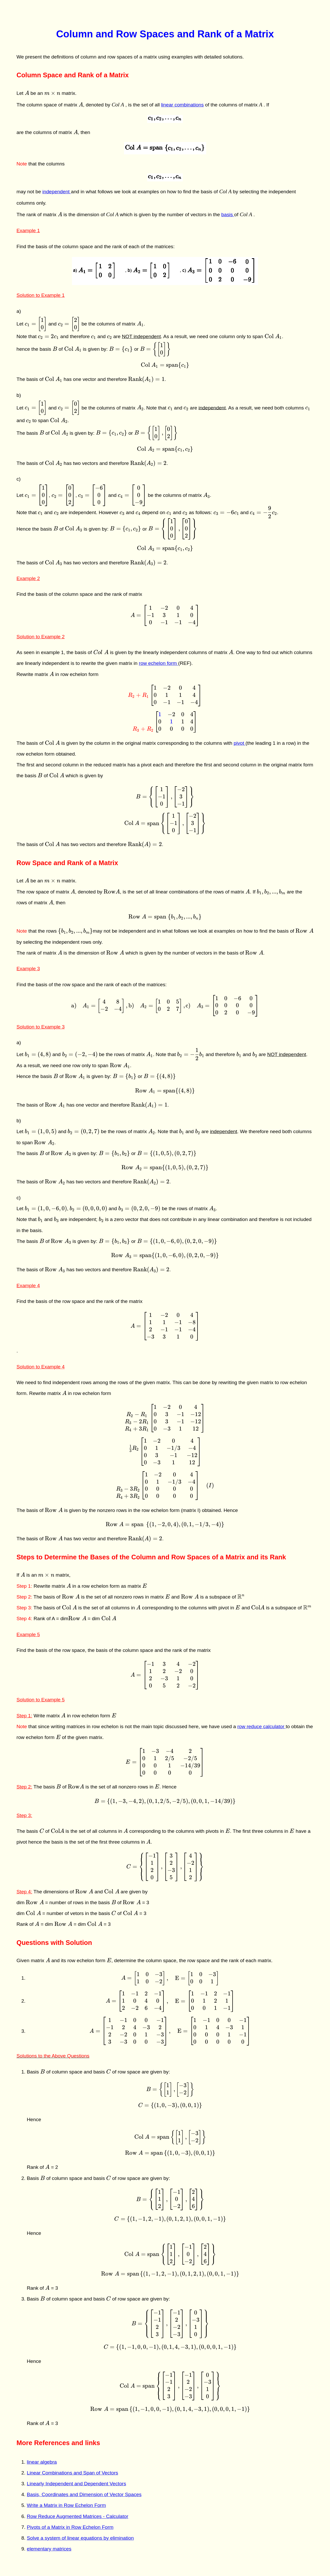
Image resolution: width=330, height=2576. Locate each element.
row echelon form (158, 663)
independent (56, 191)
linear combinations (182, 104)
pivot (239, 743)
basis (227, 214)
